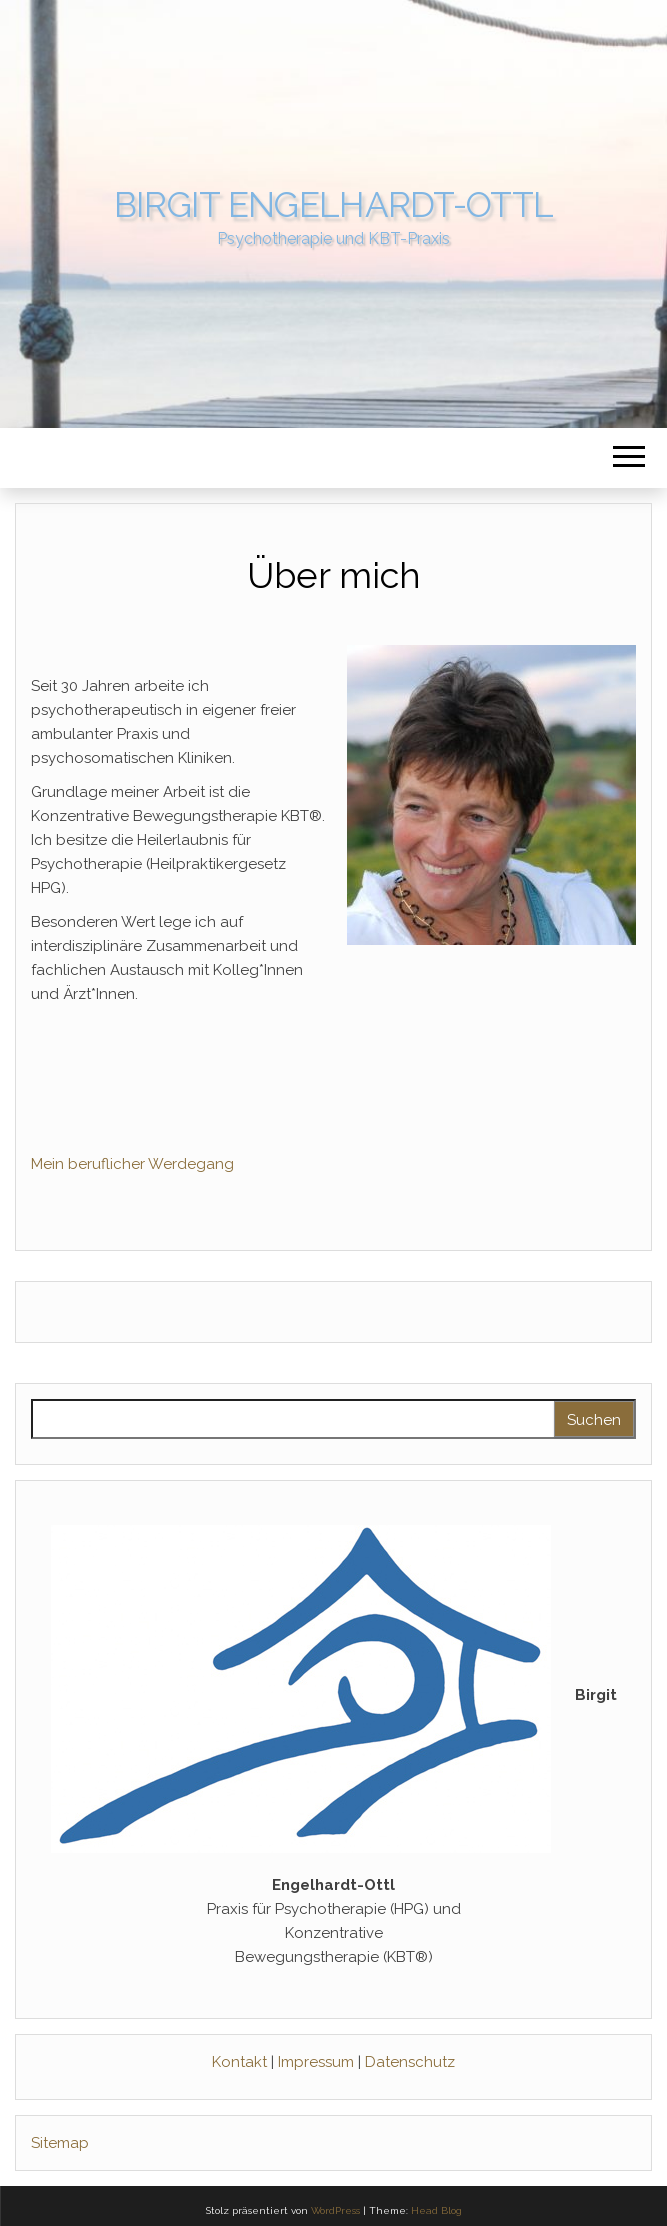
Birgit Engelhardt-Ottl (334, 204)
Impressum (318, 2062)
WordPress (335, 2210)
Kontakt (241, 2062)
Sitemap (60, 2143)
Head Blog (436, 2210)
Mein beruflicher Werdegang (132, 1164)
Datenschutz (410, 2062)
